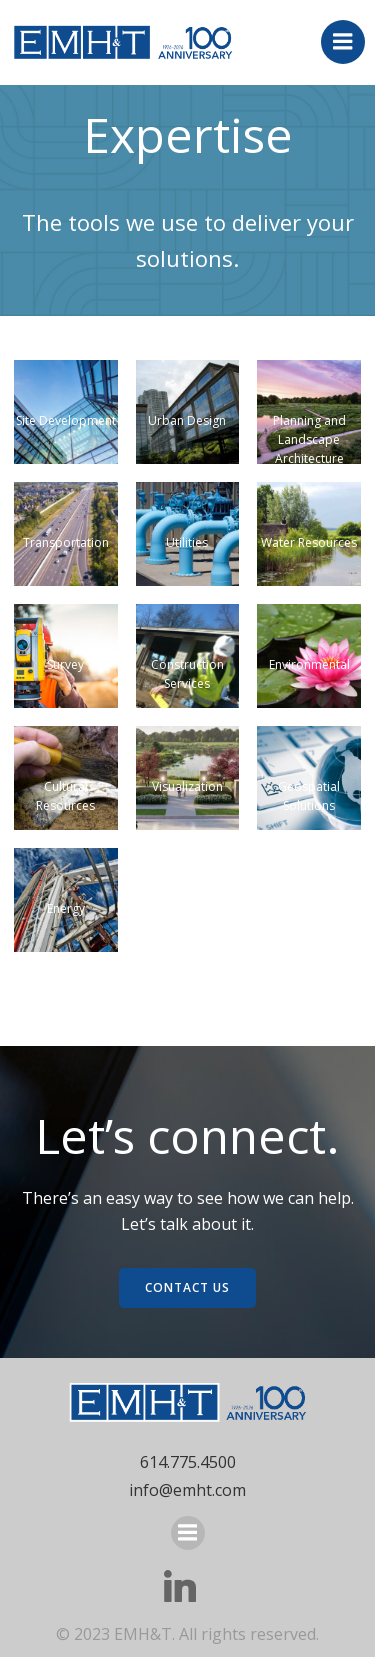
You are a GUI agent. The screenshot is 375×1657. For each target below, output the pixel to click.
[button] (66, 412)
